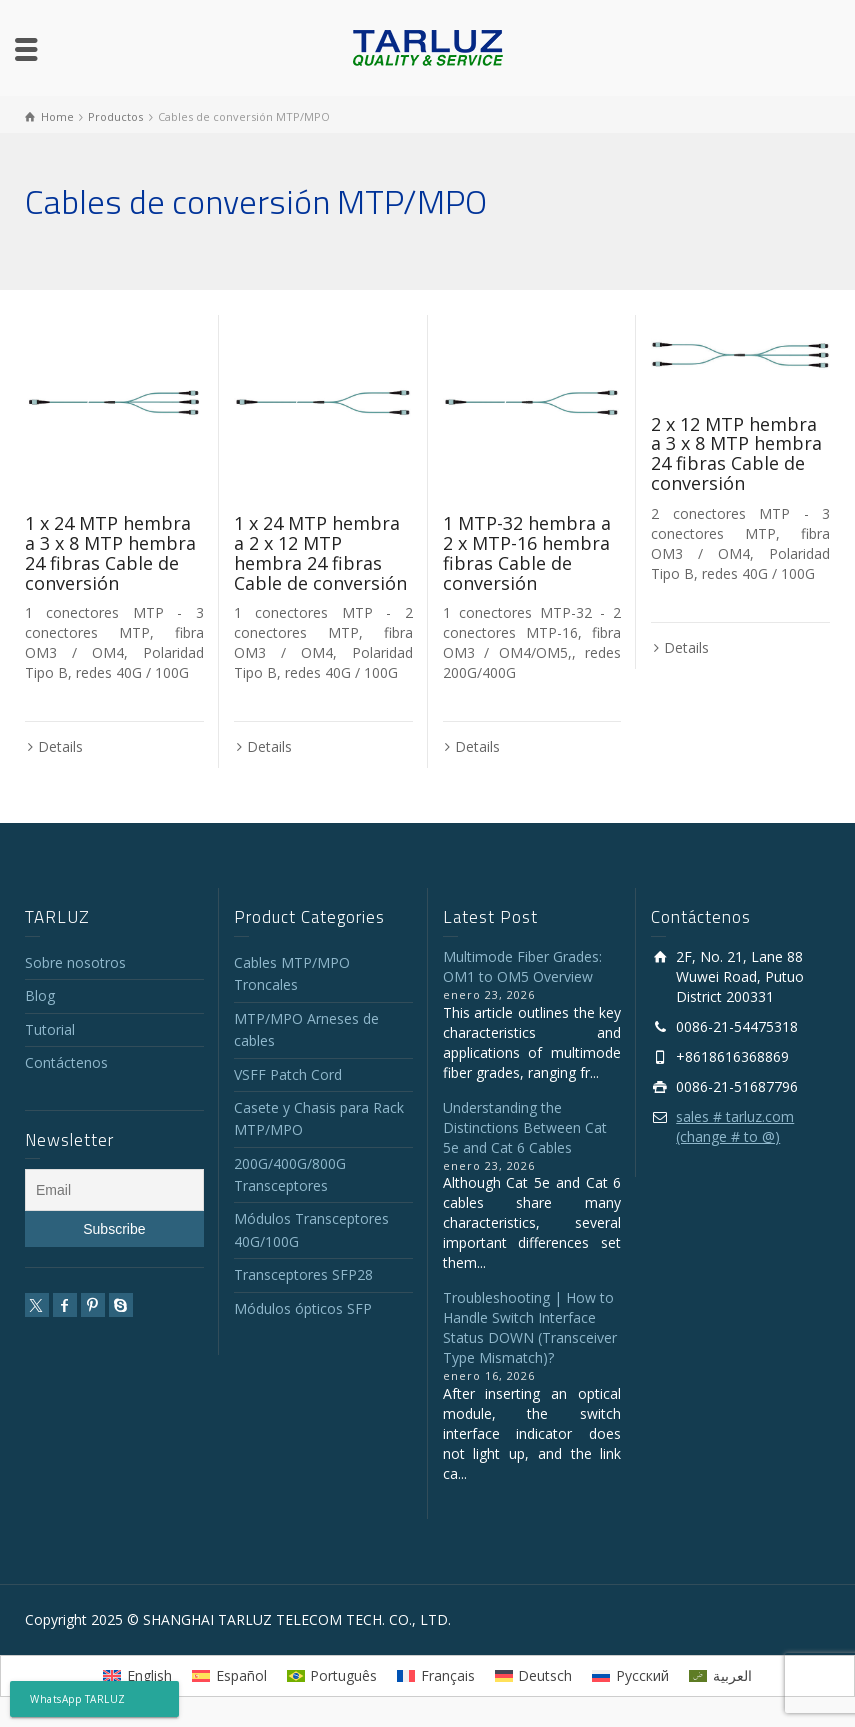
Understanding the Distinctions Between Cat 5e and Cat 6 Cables (525, 1127)
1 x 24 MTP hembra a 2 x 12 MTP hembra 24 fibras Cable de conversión (320, 552)
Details (60, 746)
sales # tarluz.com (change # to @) (735, 1126)
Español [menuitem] (241, 1675)
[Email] (114, 1190)
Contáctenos (66, 1062)
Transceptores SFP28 (303, 1274)
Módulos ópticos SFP (303, 1308)
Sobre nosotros (75, 962)
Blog (40, 995)
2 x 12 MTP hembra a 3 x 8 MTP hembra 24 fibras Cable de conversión (736, 453)
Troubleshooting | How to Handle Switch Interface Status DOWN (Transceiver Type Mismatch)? (530, 1327)
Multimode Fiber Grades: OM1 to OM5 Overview (522, 966)
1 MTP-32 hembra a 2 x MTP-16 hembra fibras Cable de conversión (527, 552)
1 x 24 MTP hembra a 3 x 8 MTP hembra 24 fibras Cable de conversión (110, 552)
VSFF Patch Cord (288, 1074)
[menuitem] (137, 1676)
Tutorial (50, 1029)
